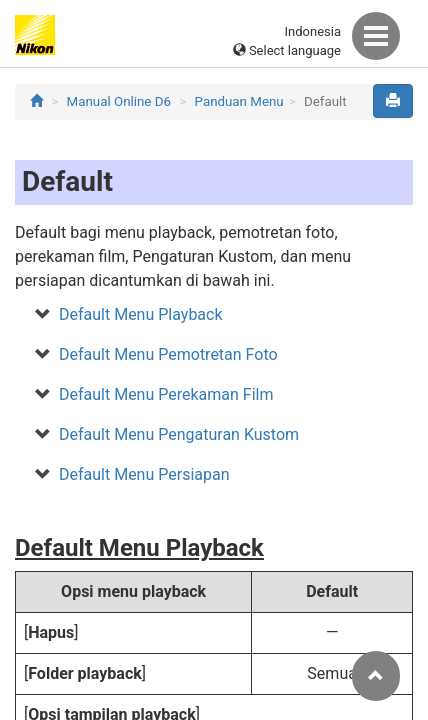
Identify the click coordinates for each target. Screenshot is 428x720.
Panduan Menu (239, 101)
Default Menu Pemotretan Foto (168, 354)
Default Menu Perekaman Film (166, 394)
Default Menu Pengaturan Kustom (179, 434)
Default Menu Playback (141, 314)
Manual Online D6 (119, 101)
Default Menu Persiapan (144, 474)
